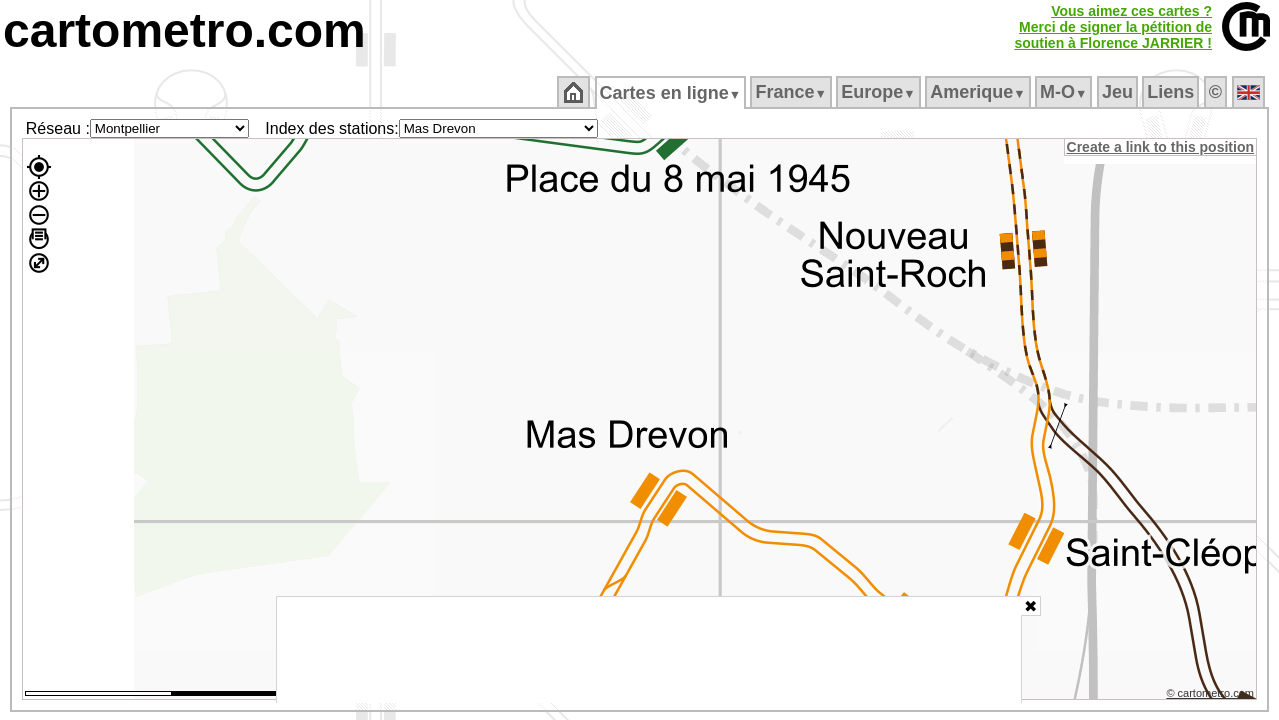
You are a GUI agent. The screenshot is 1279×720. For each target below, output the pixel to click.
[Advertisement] (649, 650)
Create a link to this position (1161, 147)
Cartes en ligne (671, 93)
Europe (880, 92)
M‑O (1065, 92)
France (792, 92)
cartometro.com (184, 30)
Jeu (1118, 92)
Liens (1172, 92)
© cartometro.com (1212, 696)
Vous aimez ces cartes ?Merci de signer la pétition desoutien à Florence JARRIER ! (1113, 27)
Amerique (979, 92)
